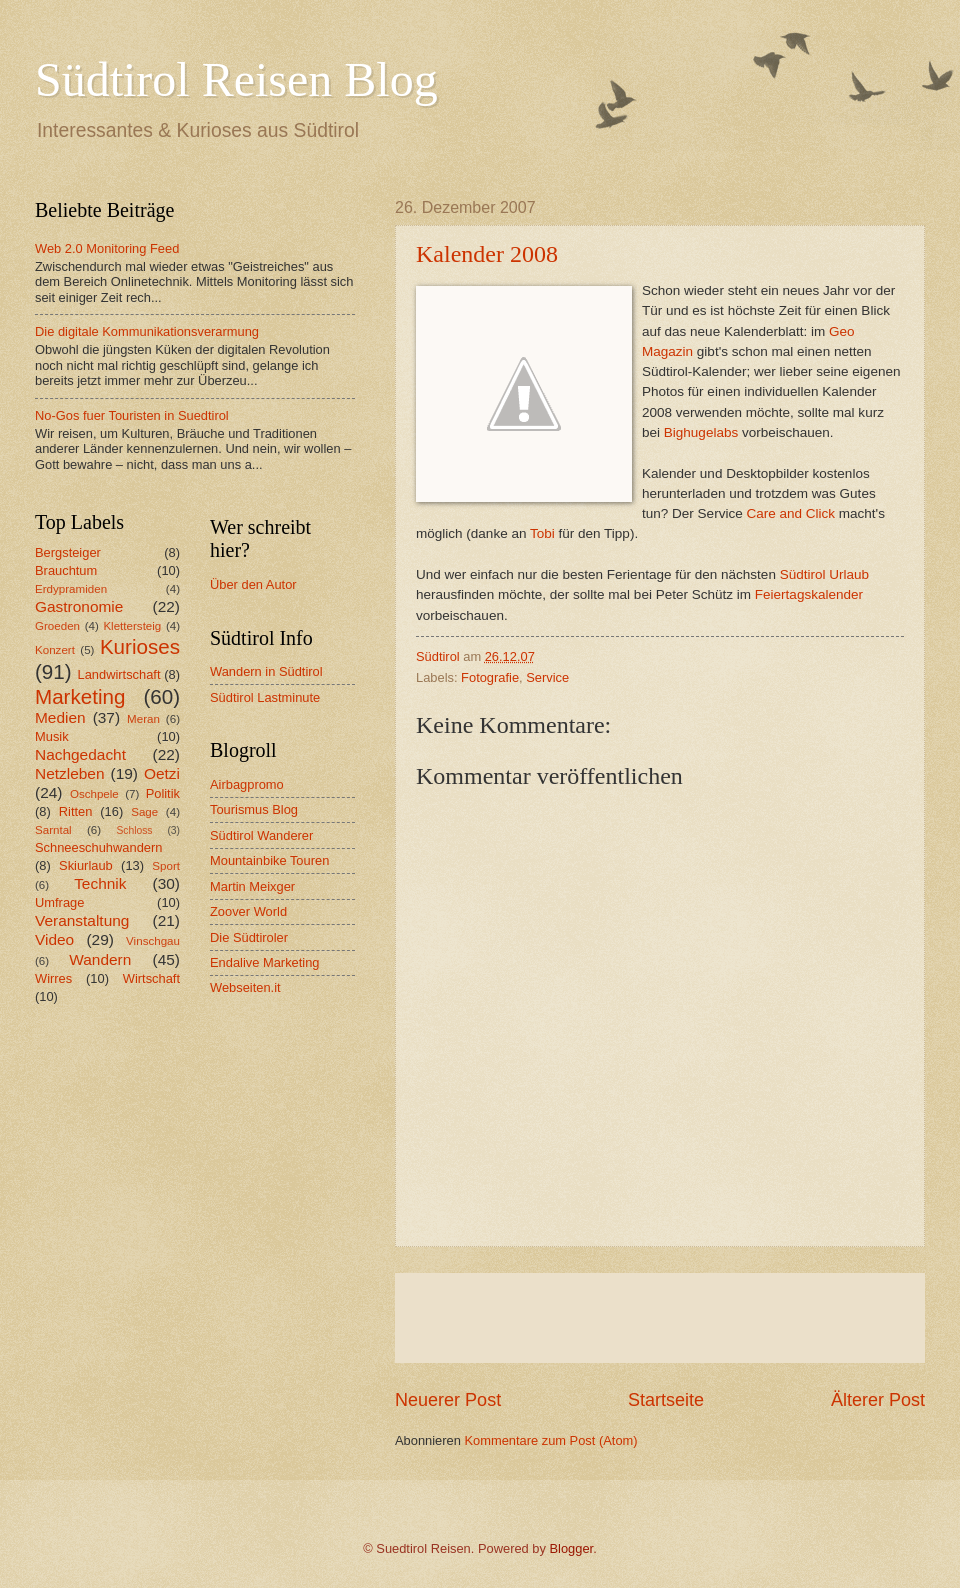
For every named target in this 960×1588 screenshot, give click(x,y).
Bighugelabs (701, 432)
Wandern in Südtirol (266, 671)
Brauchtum (66, 570)
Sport (166, 866)
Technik (100, 883)
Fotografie (490, 677)
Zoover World (248, 911)
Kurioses (140, 646)
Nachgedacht (80, 754)
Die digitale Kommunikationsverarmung (147, 331)
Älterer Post (878, 1400)
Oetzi (162, 773)
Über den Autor (253, 584)
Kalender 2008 (487, 254)
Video (54, 939)
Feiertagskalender (809, 594)
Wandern (100, 959)
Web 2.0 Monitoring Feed (107, 248)
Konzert (55, 650)
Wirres (53, 978)
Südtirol (438, 656)
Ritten (76, 811)
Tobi (542, 533)
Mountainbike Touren (269, 860)
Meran (143, 719)
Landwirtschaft (119, 674)
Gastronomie (79, 606)
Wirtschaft (151, 978)
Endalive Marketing (265, 962)
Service (547, 677)
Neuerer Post (448, 1400)
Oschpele (94, 794)
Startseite (666, 1400)
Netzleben (70, 773)
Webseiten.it (245, 987)
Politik (163, 793)
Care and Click (790, 513)
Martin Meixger (252, 886)
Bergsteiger (68, 552)
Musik (52, 736)
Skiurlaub (86, 865)
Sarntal (53, 830)
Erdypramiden (71, 589)
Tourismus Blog (254, 809)
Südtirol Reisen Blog (236, 79)
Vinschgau (153, 941)
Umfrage (59, 902)
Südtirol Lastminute (265, 697)
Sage (144, 812)
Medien (60, 717)
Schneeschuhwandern (98, 847)
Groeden (57, 626)
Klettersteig (132, 626)
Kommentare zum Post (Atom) (550, 1440)
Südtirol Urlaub (824, 574)
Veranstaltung (82, 920)
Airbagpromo (247, 784)
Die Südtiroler (249, 937)
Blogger (572, 1548)
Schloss (134, 830)
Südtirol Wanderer (261, 835)
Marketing (80, 696)
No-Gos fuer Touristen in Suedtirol (132, 415)
